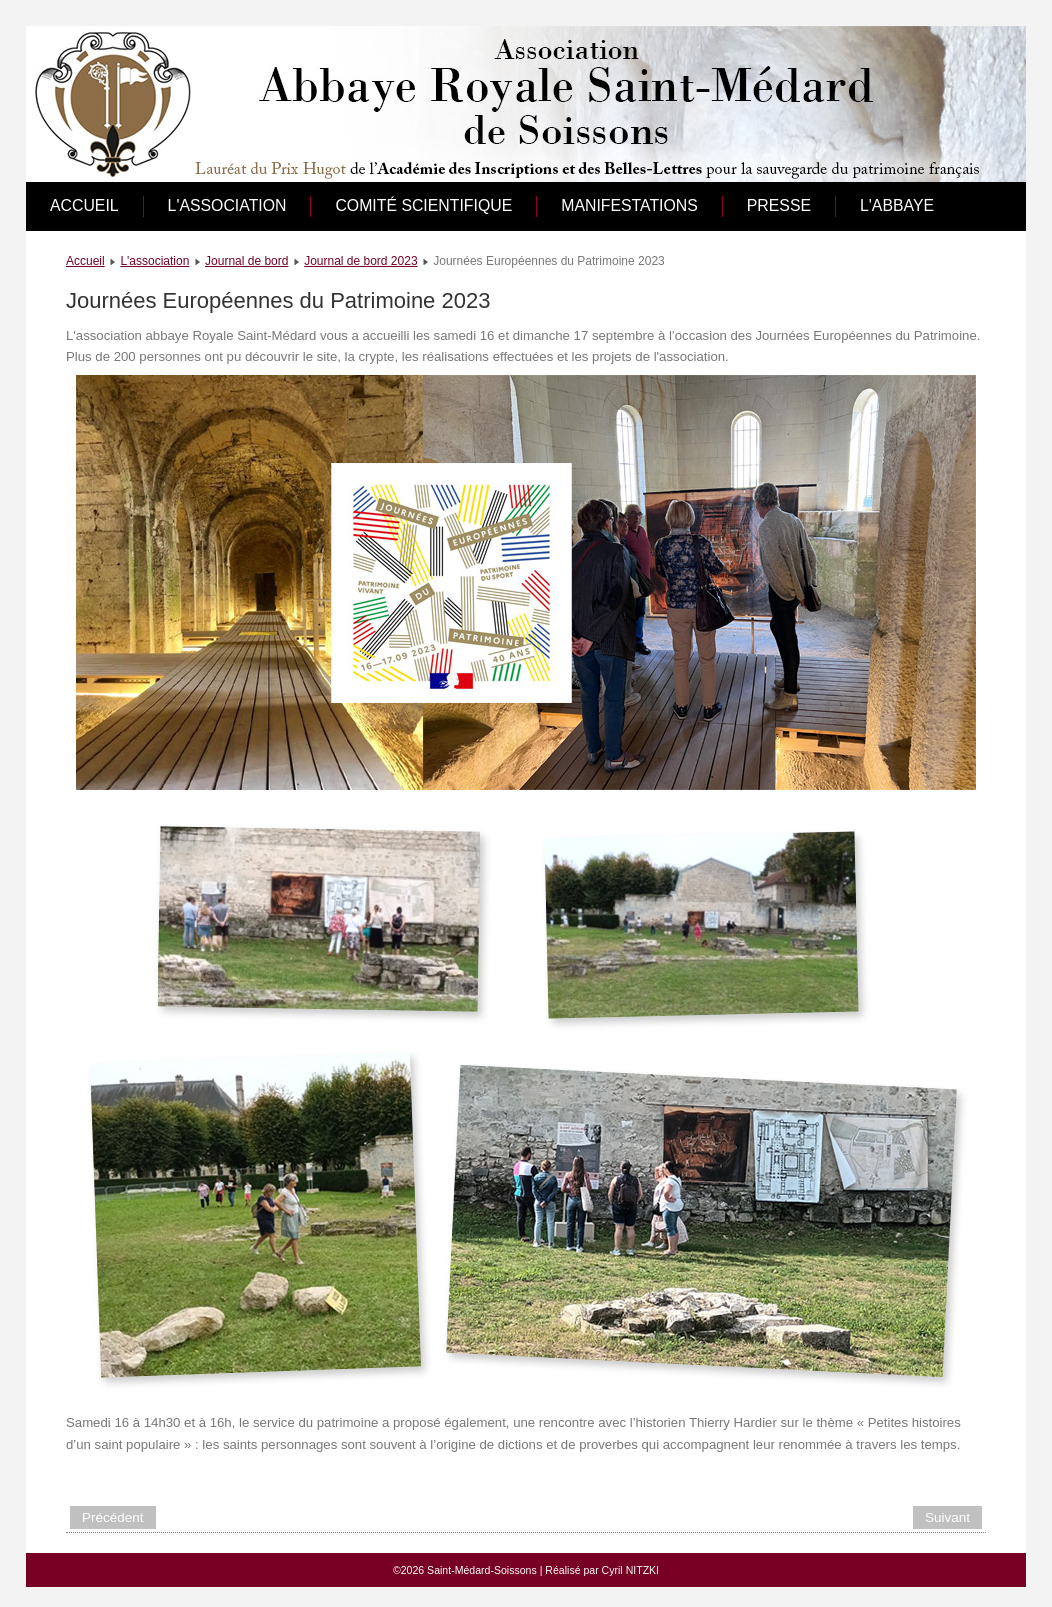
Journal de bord (246, 261)
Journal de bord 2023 (360, 261)
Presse (779, 205)
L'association (227, 205)
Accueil (84, 205)
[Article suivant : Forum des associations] (947, 1517)
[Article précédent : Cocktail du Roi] (113, 1517)
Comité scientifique (423, 205)
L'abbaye (897, 205)
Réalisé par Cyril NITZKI (602, 1570)
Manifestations (629, 205)
